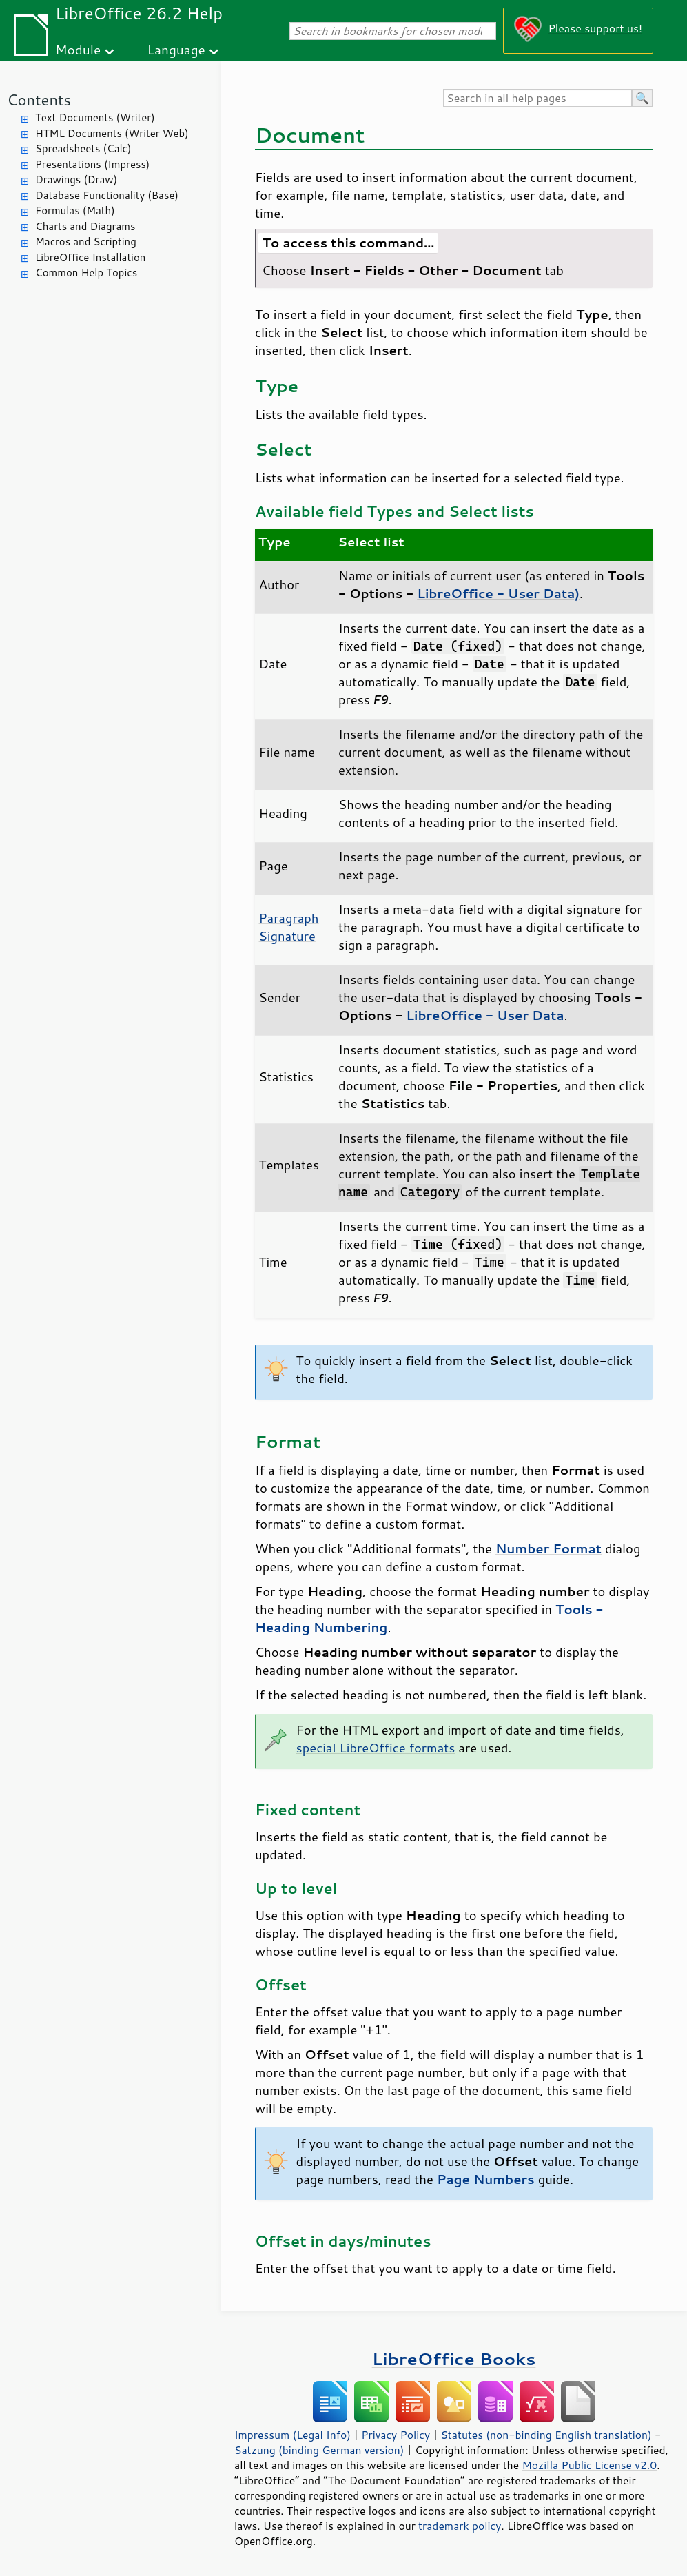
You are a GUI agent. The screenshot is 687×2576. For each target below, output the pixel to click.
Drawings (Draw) (76, 179)
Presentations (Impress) (92, 164)
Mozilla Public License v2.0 (589, 2465)
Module (78, 49)
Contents (39, 99)
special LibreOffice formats (375, 1748)
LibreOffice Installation (90, 257)
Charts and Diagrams (85, 226)
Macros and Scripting (85, 241)
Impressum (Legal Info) (292, 2434)
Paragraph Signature (289, 927)
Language (176, 49)
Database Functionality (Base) (106, 195)
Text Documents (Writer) (95, 117)
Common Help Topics (86, 272)
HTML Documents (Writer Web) (112, 133)
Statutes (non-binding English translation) (545, 2434)
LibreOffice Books (454, 2359)
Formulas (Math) (75, 210)
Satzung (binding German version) (319, 2449)
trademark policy (459, 2525)
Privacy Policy (395, 2434)
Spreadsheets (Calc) (83, 148)
